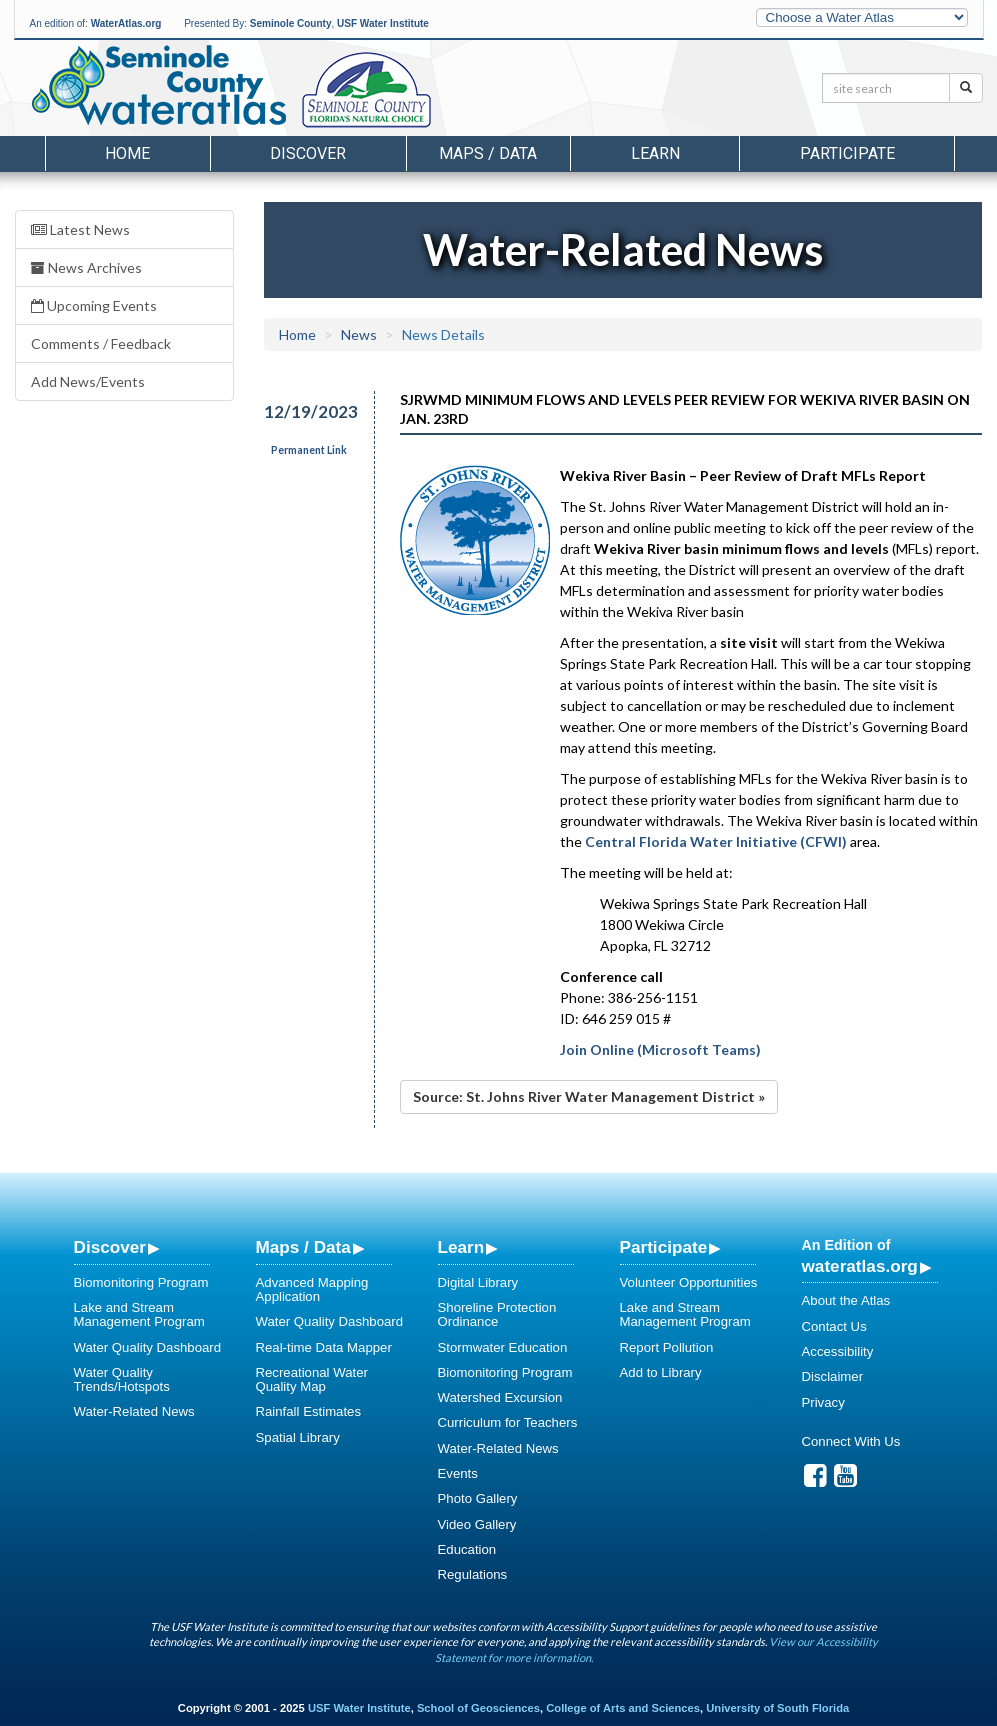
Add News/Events (88, 381)
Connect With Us (851, 1441)
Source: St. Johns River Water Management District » (589, 1096)
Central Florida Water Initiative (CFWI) (716, 841)
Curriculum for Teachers (508, 1422)
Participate (664, 1247)
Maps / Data (303, 1247)
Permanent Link (309, 450)
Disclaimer (833, 1376)
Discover (110, 1247)
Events (458, 1473)
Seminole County (291, 23)
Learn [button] (655, 153)
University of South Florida (777, 1708)
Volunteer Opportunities (689, 1282)
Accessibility (838, 1351)
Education (467, 1549)
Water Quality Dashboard (148, 1347)
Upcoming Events (94, 305)
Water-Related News (134, 1411)
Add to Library (661, 1372)
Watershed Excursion (500, 1397)
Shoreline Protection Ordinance (497, 1314)
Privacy (823, 1402)
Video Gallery (477, 1524)
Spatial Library (298, 1437)
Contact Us (834, 1326)
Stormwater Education (503, 1347)
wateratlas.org (860, 1266)
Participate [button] (847, 153)
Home (127, 153)
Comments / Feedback (101, 343)
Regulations (473, 1574)
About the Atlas (846, 1300)
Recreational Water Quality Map (312, 1379)
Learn (461, 1247)
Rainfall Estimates (309, 1411)
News (359, 334)
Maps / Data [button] (488, 153)
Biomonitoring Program (141, 1282)
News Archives (86, 267)
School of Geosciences (478, 1708)
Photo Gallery (478, 1498)
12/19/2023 (306, 411)
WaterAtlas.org (126, 23)
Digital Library (478, 1282)
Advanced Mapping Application (312, 1289)
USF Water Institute (383, 23)
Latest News (80, 229)
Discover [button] (308, 153)
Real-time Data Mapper (324, 1347)
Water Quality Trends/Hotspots (122, 1379)
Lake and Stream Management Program (139, 1314)
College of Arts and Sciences (623, 1708)
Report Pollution (667, 1347)
